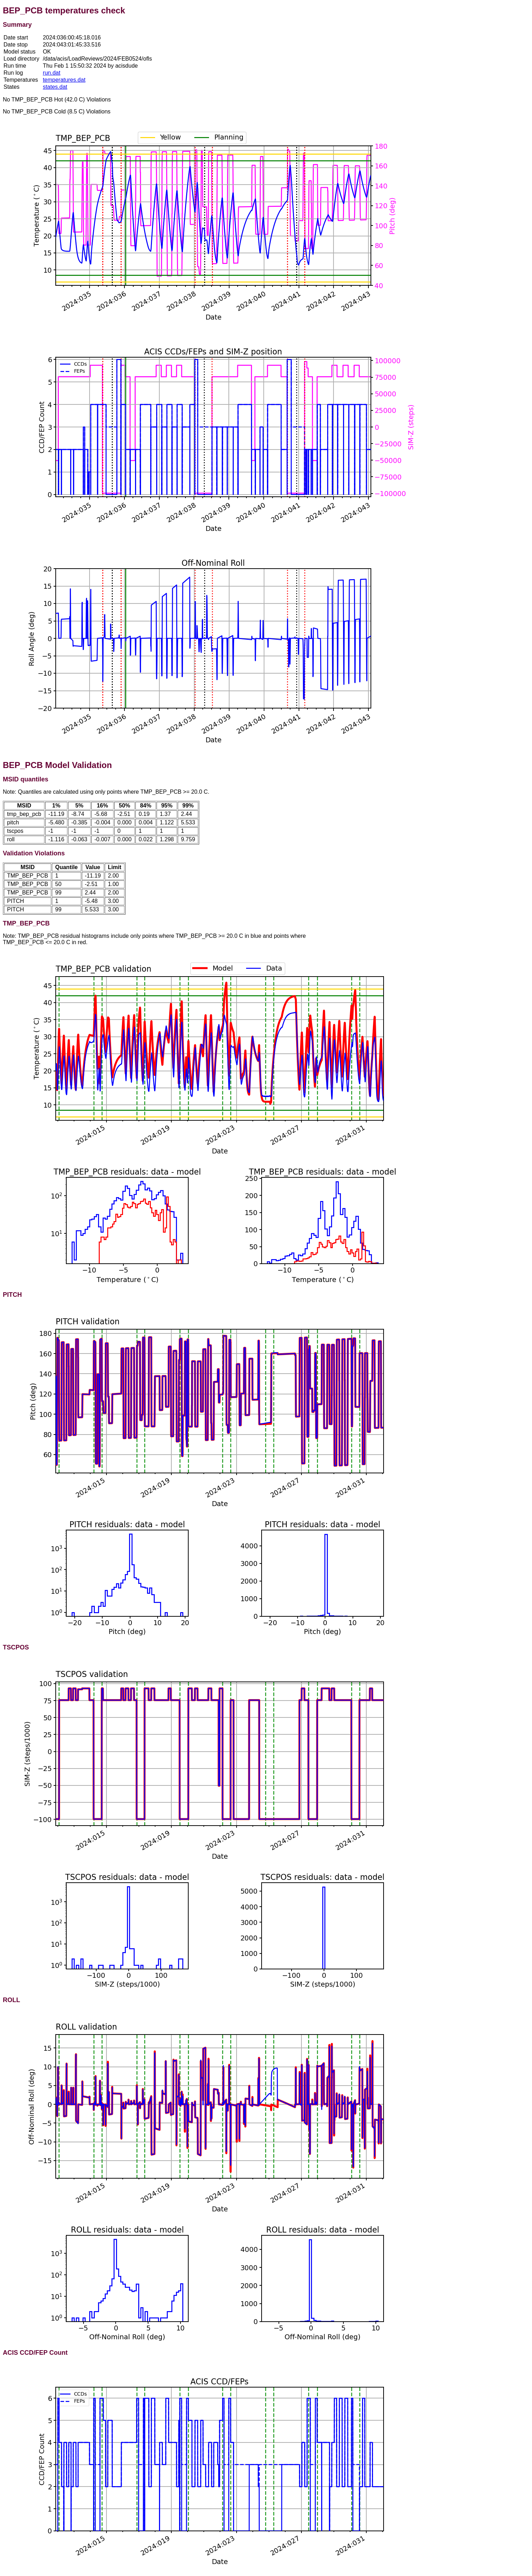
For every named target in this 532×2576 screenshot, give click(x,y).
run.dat (51, 73)
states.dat (55, 87)
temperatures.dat (64, 80)
